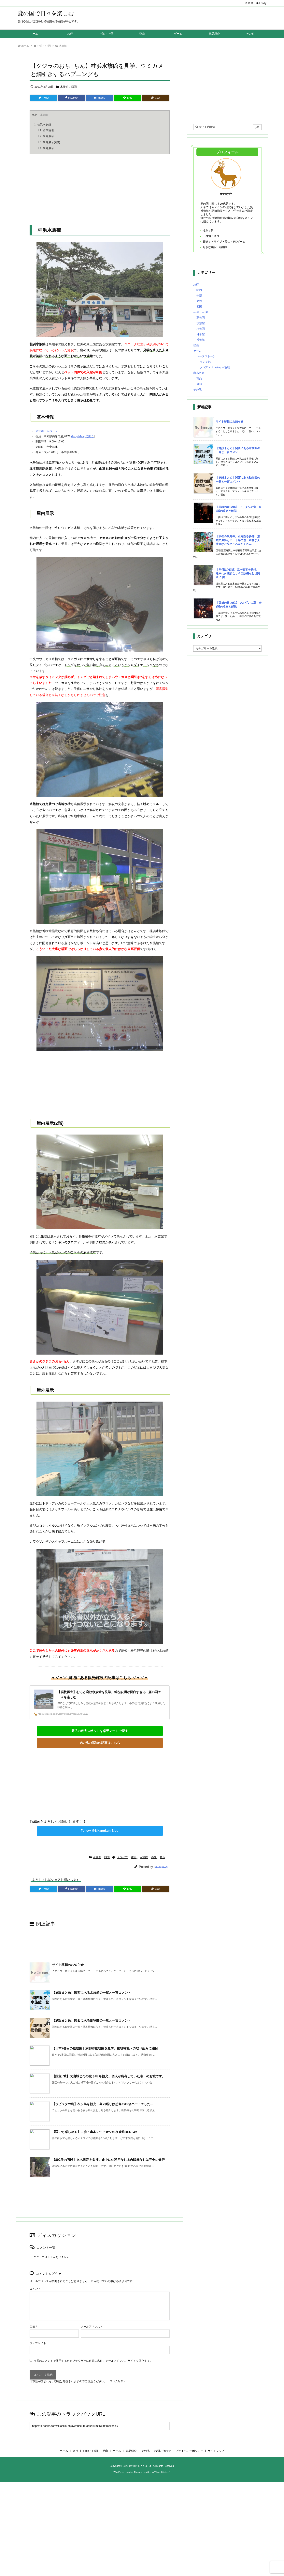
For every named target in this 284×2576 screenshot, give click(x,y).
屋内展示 (45, 136)
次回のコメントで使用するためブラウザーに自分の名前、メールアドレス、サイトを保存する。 (93, 2360)
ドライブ (122, 1857)
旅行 (133, 1857)
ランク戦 (205, 361)
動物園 (200, 317)
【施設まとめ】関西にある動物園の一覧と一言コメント (91, 2020)
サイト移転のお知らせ (68, 1964)
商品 (199, 378)
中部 (199, 295)
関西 (199, 290)
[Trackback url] (100, 2426)
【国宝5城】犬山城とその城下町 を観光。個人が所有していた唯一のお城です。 (108, 2076)
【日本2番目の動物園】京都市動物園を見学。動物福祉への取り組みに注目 (105, 2048)
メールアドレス (91, 2326)
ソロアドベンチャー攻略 (215, 367)
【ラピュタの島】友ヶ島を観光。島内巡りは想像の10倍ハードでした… (102, 2104)
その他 (197, 389)
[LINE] (127, 98)
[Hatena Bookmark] (99, 98)
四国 (74, 86)
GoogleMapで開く (82, 436)
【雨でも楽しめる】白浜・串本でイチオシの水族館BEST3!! (94, 2132)
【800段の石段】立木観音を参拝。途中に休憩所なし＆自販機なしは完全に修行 (108, 2159)
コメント (35, 2288)
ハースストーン (206, 356)
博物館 (200, 339)
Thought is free (162, 2472)
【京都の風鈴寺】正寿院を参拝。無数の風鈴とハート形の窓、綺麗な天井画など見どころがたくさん (238, 540)
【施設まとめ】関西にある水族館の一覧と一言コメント (91, 1992)
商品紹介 (198, 372)
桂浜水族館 (42, 124)
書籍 (199, 384)
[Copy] (155, 98)
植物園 (200, 328)
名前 (33, 2326)
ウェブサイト (38, 2343)
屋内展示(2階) (48, 142)
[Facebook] (71, 98)
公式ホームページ (47, 431)
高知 (154, 1857)
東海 (199, 301)
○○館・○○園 (44, 45)
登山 (196, 345)
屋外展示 (45, 148)
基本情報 (45, 130)
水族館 (63, 45)
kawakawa (161, 1866)
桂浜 (162, 1857)
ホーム (25, 45)
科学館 (200, 334)
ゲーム (197, 350)
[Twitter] (43, 98)
